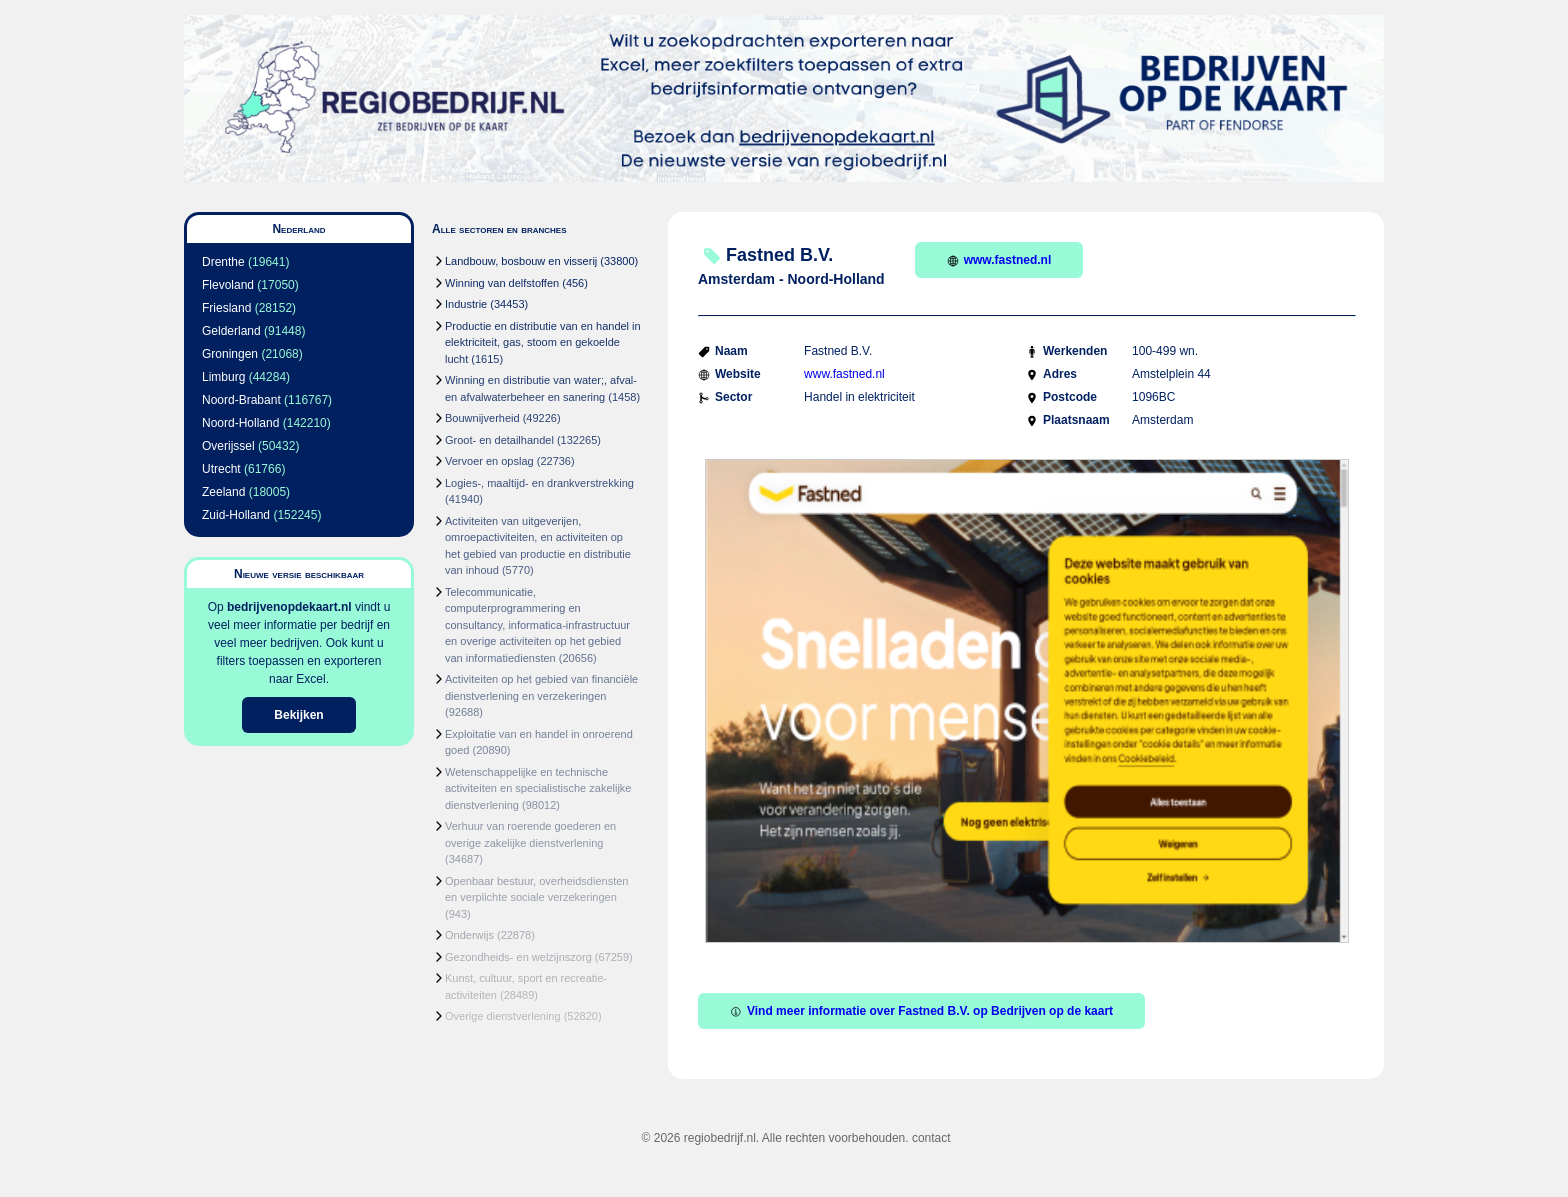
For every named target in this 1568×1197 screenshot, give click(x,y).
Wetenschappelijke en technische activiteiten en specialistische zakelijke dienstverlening (538, 788)
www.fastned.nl (999, 260)
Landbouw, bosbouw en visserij (521, 261)
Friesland (226, 308)
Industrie (466, 304)
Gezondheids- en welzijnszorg (518, 957)
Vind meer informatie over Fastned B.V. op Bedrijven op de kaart (921, 1011)
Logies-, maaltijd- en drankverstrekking (539, 483)
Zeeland (223, 492)
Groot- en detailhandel (499, 440)
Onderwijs (469, 935)
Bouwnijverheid (482, 418)
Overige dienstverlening (503, 1016)
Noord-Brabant (241, 400)
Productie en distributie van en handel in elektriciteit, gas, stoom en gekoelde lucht (543, 342)
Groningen (230, 354)
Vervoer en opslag (489, 461)
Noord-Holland (240, 423)
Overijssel (228, 446)
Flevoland (228, 285)
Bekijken (298, 715)
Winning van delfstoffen (502, 283)
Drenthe (223, 262)
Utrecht (221, 469)
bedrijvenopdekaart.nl (289, 607)
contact (931, 1138)
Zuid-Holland (236, 515)
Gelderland (231, 331)
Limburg (223, 377)
